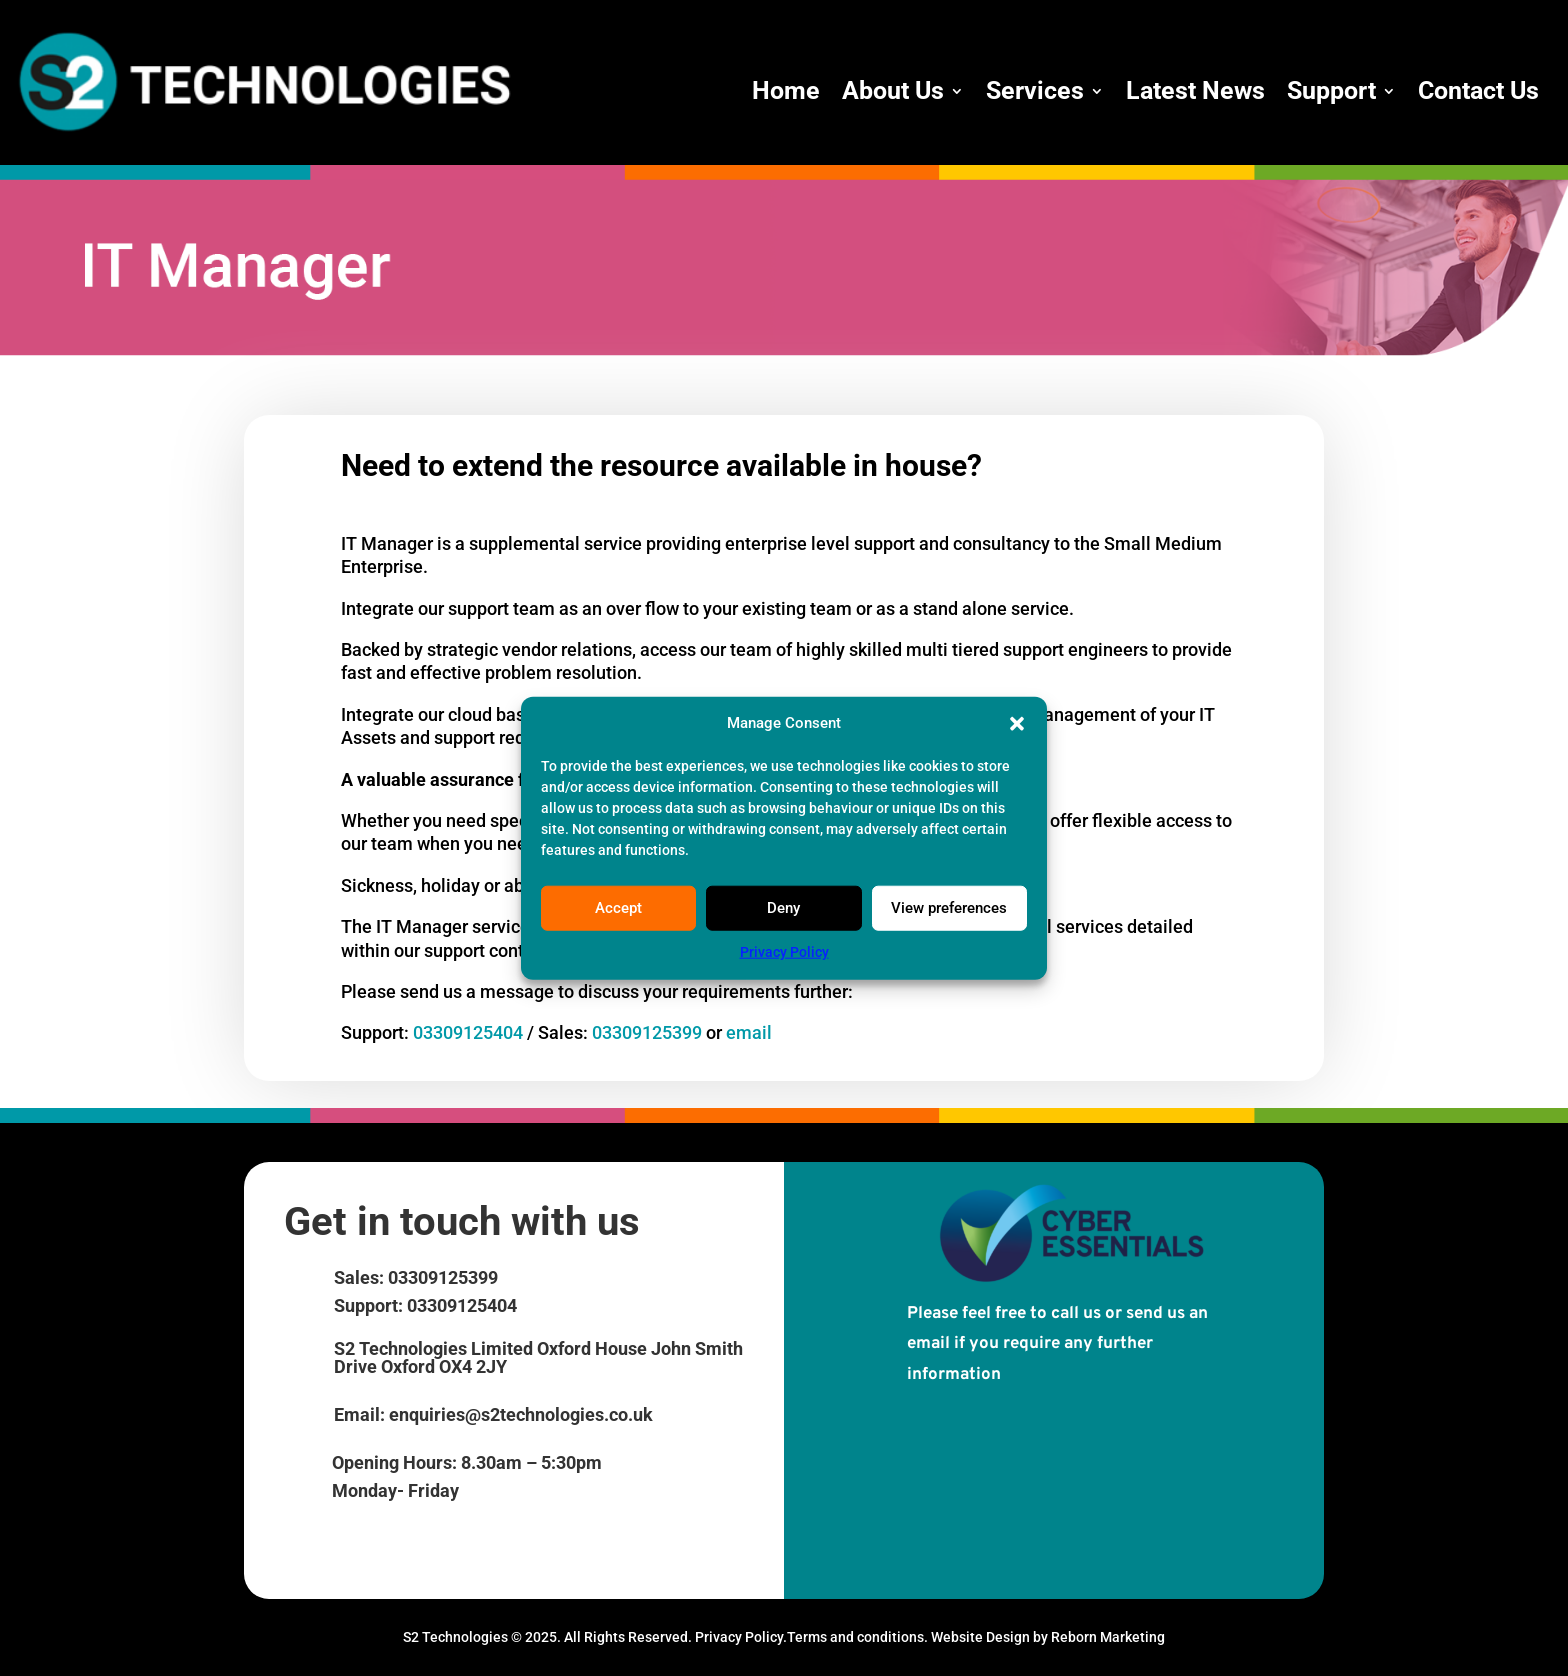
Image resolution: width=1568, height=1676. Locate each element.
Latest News (1195, 90)
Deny (783, 908)
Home (786, 90)
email (749, 1032)
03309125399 (647, 1032)
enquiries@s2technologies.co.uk (521, 1414)
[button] (1017, 724)
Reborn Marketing (1108, 1637)
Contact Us (1478, 90)
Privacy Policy (784, 952)
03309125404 (470, 1032)
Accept (618, 908)
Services (1035, 90)
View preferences (949, 908)
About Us (893, 90)
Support (1331, 90)
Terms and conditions (855, 1637)
